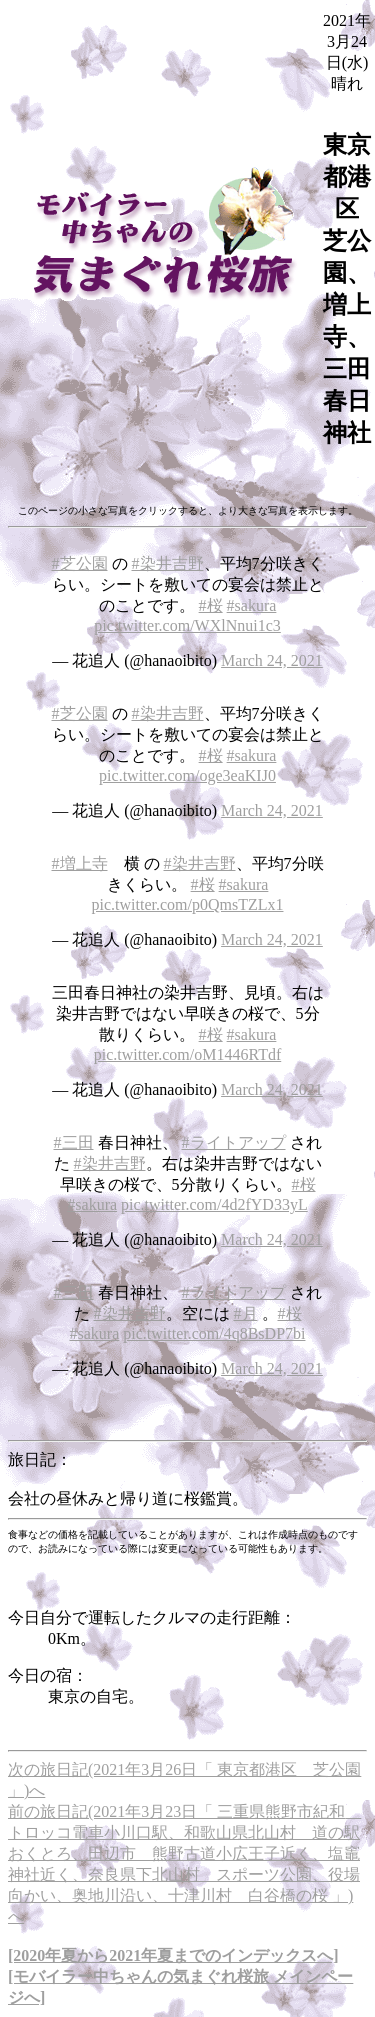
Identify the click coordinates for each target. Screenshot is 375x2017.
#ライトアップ (234, 1142)
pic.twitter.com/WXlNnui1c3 (187, 625)
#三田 (74, 1142)
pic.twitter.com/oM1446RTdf (187, 1054)
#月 (246, 1313)
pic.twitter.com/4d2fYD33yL (214, 1204)
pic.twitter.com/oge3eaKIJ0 (187, 775)
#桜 (211, 605)
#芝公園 (80, 563)
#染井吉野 (168, 563)
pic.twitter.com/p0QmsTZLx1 (188, 904)
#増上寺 (80, 863)
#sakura (252, 605)
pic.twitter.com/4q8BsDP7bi (214, 1333)
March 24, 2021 (272, 660)
